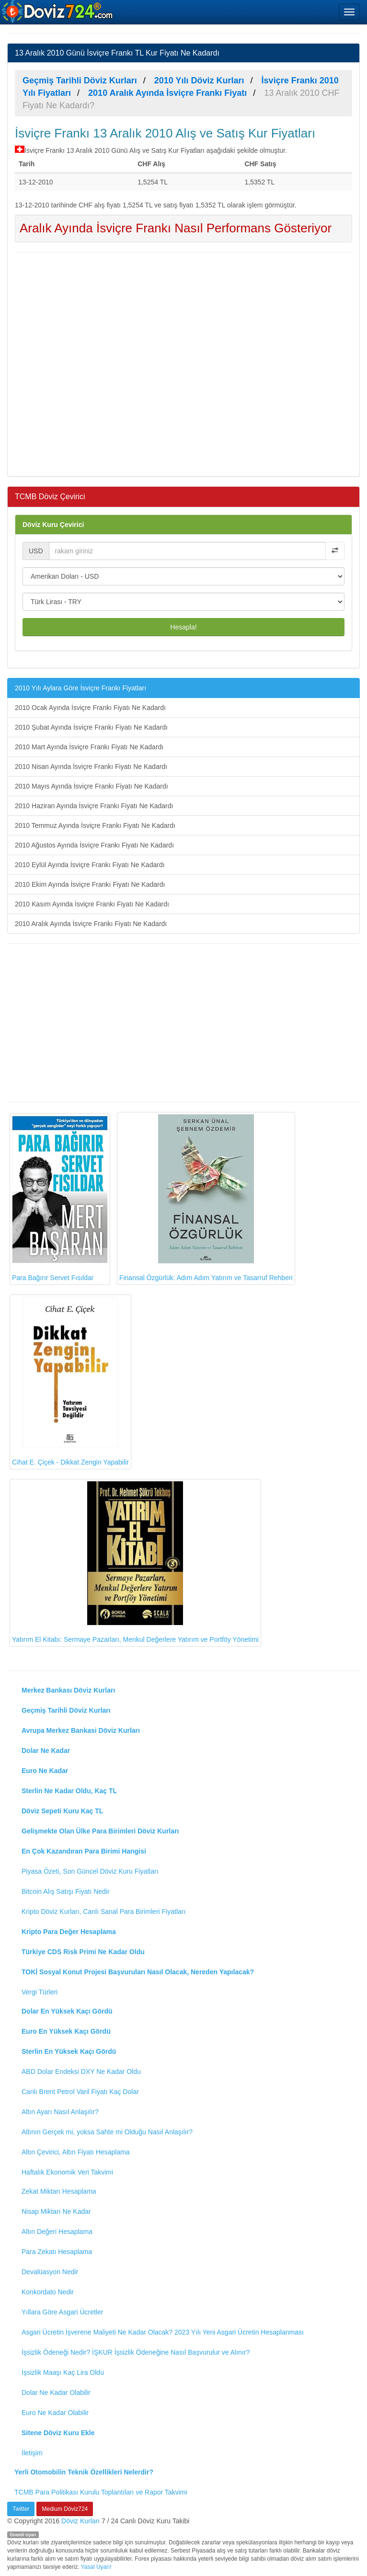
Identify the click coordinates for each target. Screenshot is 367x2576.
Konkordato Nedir (48, 2292)
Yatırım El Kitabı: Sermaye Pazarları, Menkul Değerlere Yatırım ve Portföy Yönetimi (135, 1562)
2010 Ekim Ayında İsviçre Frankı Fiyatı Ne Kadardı (90, 884)
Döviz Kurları (80, 2521)
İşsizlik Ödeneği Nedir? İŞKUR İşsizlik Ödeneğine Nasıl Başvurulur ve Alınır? (136, 2352)
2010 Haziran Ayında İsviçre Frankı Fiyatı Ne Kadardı (94, 806)
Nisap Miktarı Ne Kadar (56, 2211)
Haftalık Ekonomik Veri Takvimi (67, 2172)
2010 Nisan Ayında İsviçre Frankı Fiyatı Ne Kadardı (91, 766)
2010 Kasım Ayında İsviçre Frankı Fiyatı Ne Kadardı (92, 904)
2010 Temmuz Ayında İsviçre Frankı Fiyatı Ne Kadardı (95, 825)
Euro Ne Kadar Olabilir (55, 2412)
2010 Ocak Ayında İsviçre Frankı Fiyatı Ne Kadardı (90, 707)
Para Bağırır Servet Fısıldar (60, 1199)
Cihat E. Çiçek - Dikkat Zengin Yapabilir (70, 1381)
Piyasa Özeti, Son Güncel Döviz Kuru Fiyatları (90, 1871)
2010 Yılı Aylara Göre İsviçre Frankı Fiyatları (80, 688)
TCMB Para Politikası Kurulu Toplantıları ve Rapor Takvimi (100, 2492)
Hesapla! (183, 627)
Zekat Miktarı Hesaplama (59, 2191)
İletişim (32, 2453)
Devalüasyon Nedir (50, 2272)
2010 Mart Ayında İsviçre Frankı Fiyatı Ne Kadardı (89, 747)
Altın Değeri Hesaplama (57, 2231)
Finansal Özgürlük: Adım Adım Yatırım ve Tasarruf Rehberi (206, 1198)
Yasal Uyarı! (96, 2567)
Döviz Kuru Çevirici (53, 524)
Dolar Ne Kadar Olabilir (56, 2392)
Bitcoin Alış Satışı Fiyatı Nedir (66, 1891)
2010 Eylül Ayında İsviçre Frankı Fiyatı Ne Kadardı (90, 865)
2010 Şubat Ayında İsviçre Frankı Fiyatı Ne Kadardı (91, 727)
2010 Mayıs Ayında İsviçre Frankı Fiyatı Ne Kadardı (91, 786)
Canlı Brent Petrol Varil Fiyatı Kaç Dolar (80, 2091)
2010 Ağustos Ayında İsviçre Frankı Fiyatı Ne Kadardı (94, 845)
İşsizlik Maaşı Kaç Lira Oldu (63, 2372)
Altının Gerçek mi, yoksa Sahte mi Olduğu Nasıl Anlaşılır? (107, 2132)
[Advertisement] (183, 363)
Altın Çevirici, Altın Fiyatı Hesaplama (76, 2152)
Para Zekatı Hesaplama (57, 2251)
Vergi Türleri (39, 1992)
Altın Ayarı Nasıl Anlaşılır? (60, 2112)
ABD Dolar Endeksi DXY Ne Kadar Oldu (81, 2071)
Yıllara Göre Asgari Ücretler (62, 2312)
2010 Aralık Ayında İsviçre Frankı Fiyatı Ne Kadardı (91, 923)
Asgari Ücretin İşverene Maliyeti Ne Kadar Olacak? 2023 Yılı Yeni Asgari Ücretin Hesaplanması (163, 2332)
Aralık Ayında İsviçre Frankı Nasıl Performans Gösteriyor (176, 228)
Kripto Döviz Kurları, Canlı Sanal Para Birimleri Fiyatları (103, 1911)
